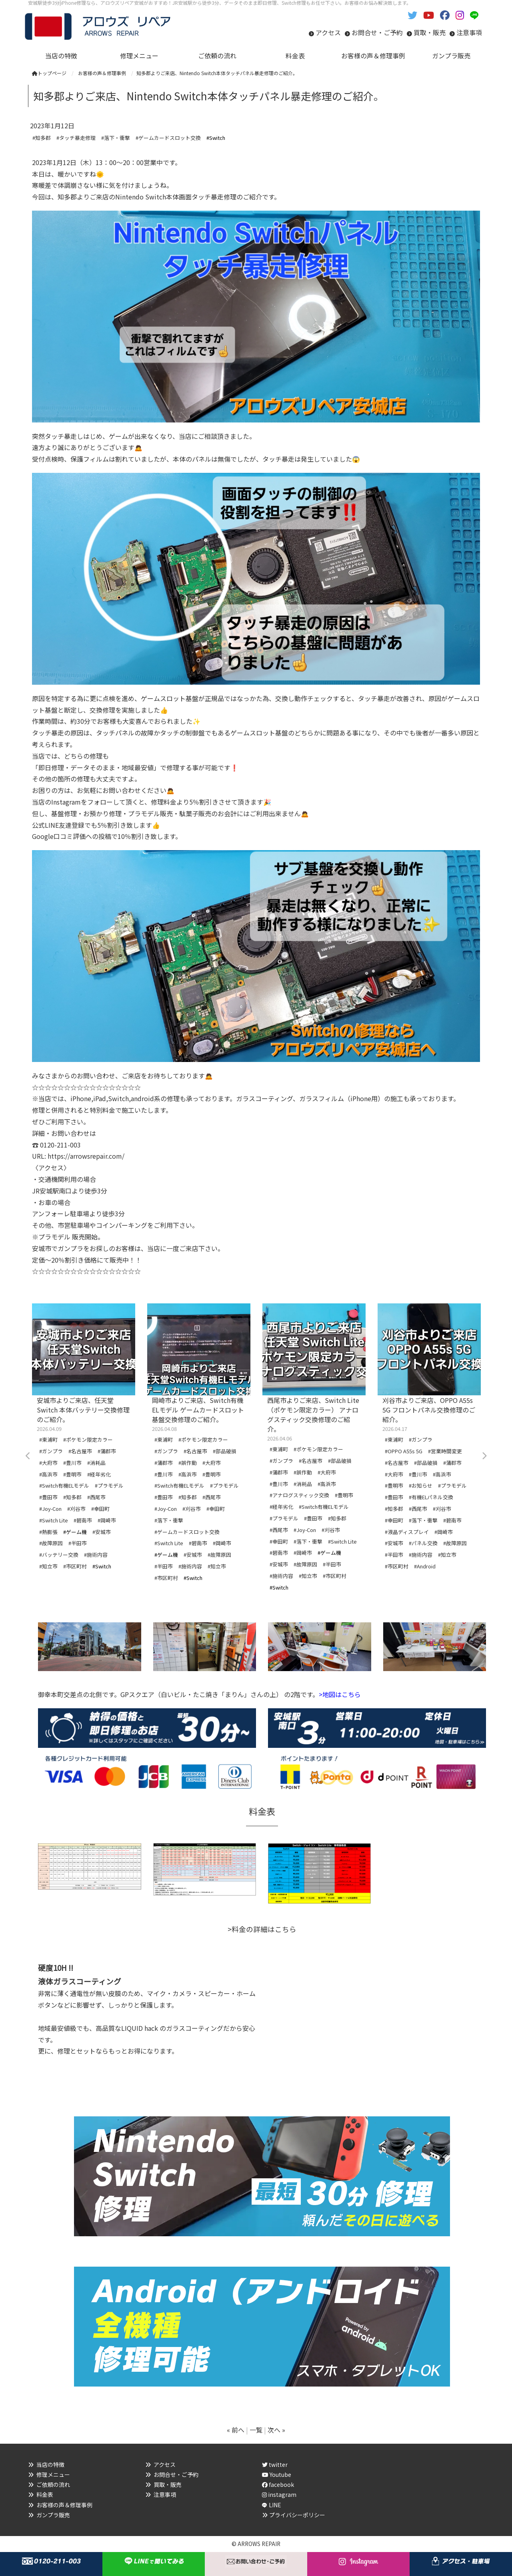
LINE (275, 2505)
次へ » (276, 2430)
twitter (275, 2464)
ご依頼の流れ (53, 2484)
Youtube (276, 2474)
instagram (279, 2494)
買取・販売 (430, 32)
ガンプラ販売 (53, 2515)
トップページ (49, 73)
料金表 (44, 2494)
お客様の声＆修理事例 (64, 2505)
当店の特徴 (50, 2464)
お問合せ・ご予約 (377, 32)
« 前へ (235, 2430)
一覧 (256, 2430)
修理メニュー (53, 2474)
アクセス (328, 32)
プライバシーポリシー (297, 2515)
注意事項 (469, 32)
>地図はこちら (340, 1694)
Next (484, 1456)
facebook (278, 2484)
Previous (28, 1456)
